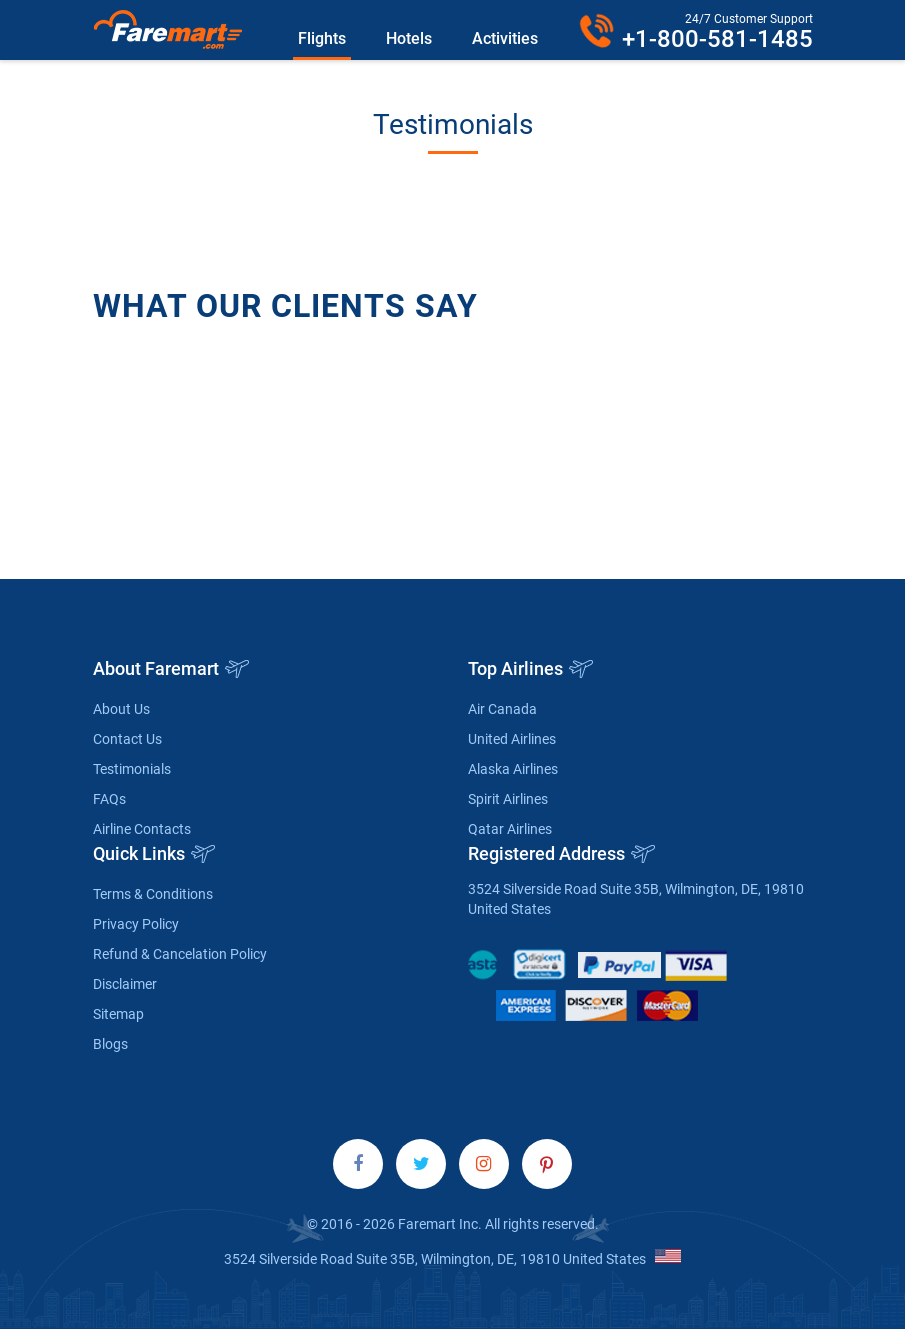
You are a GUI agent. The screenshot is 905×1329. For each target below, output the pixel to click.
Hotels (409, 38)
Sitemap (118, 1014)
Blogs (110, 1044)
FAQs (109, 799)
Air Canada (502, 709)
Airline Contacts (142, 829)
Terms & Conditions (153, 894)
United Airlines (512, 739)
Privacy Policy (136, 924)
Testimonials (132, 769)
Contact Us (127, 739)
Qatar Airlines (510, 829)
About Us (121, 709)
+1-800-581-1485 (717, 39)
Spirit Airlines (508, 799)
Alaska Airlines (513, 769)
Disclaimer (125, 984)
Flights (322, 38)
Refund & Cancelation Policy (180, 954)
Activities (505, 38)
